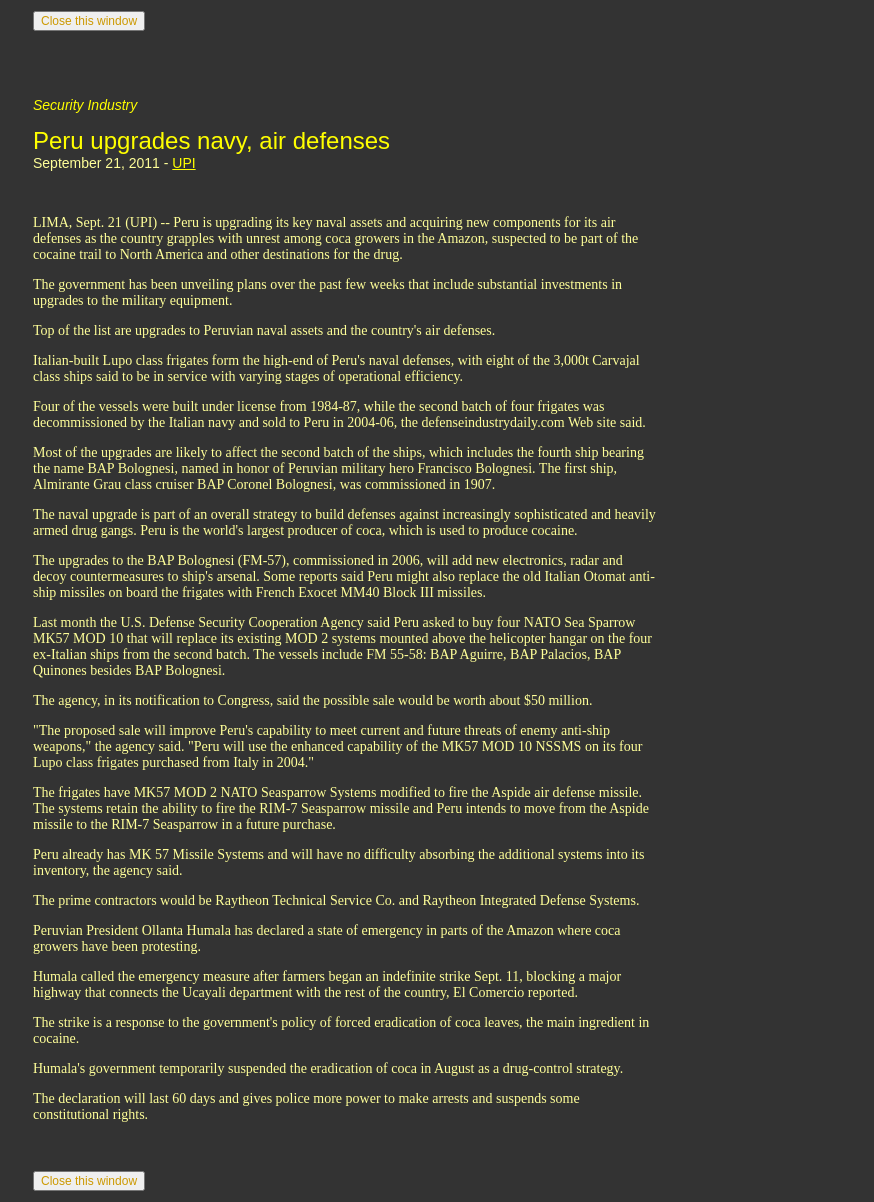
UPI (183, 163)
